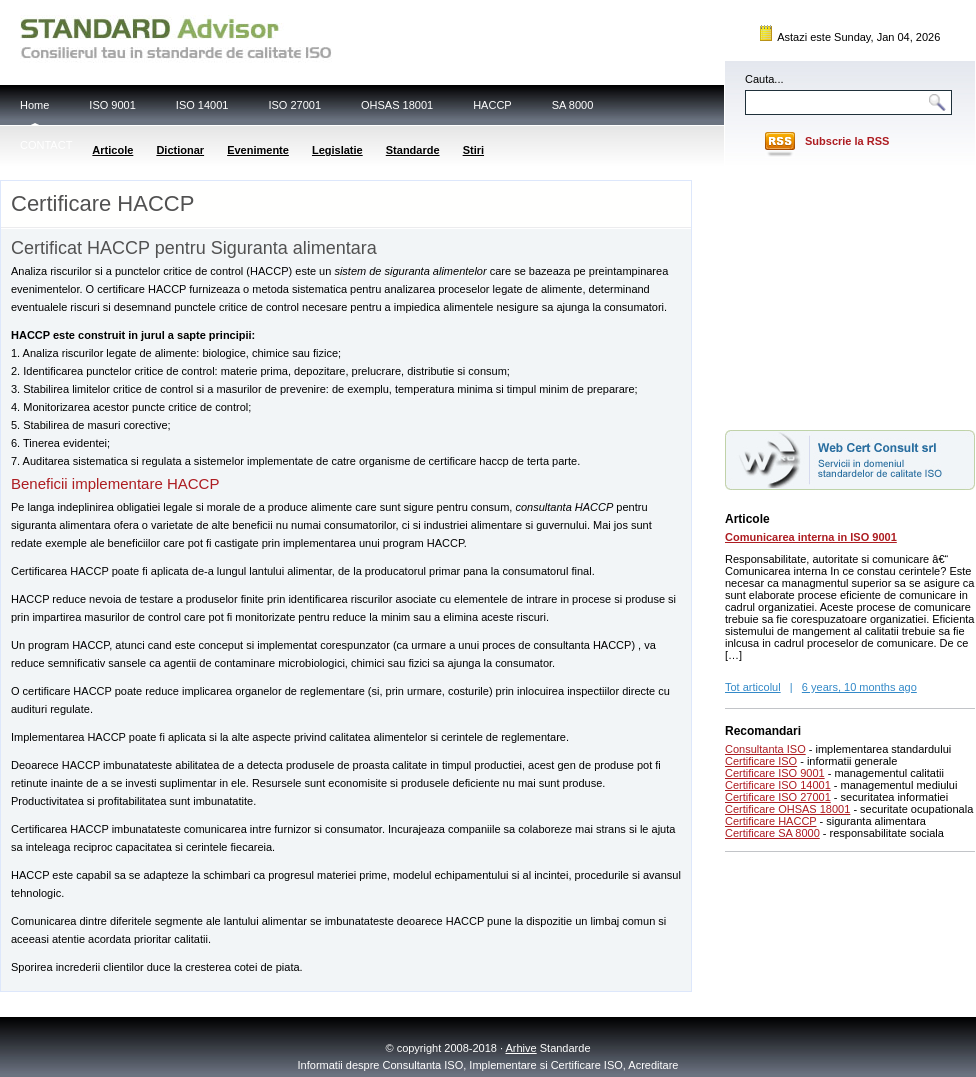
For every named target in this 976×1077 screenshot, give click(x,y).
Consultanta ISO (765, 749)
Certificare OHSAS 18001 (787, 809)
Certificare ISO (761, 761)
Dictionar (180, 150)
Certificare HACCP (771, 821)
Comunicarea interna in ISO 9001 (811, 537)
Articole (112, 150)
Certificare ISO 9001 (775, 773)
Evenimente (258, 150)
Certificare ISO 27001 (778, 797)
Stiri (473, 150)
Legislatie (337, 150)
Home (34, 105)
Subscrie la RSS (847, 141)
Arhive (521, 1048)
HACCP (492, 105)
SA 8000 (573, 105)
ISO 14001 (202, 105)
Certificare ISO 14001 (778, 785)
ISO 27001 (294, 105)
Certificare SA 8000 (772, 833)
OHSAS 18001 (397, 105)
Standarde (413, 150)
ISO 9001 (112, 105)
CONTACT (46, 145)
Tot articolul (753, 687)
